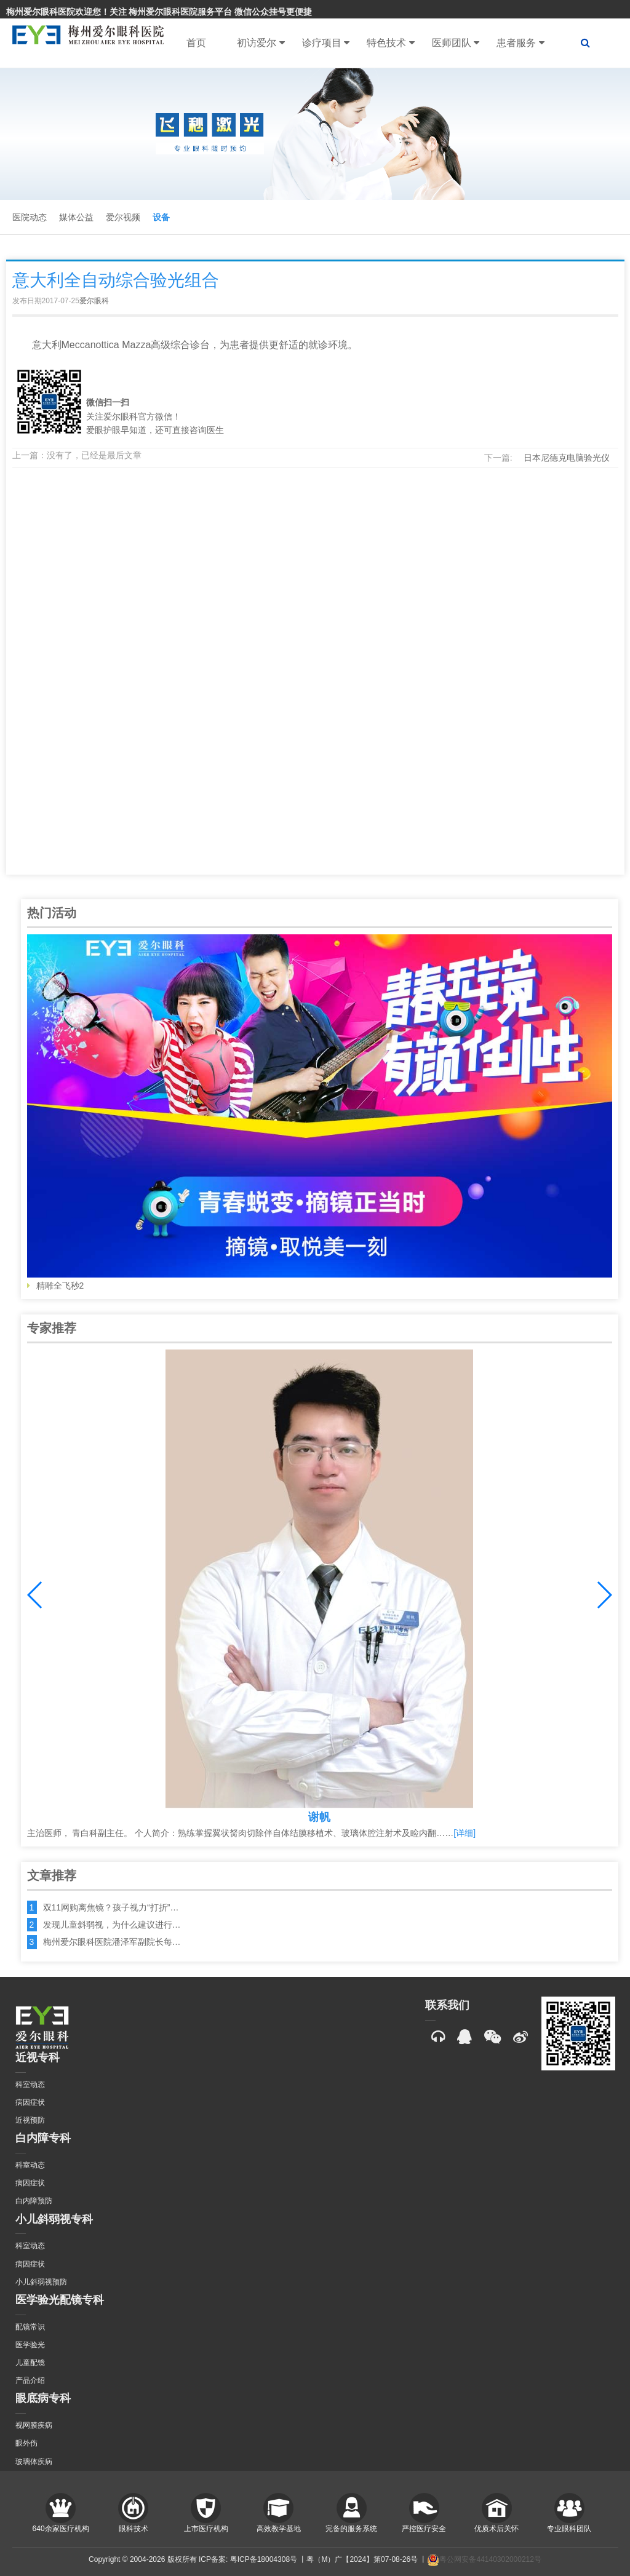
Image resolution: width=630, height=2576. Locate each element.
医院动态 (29, 217)
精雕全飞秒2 (319, 1112)
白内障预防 (33, 2200)
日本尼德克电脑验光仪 (567, 458)
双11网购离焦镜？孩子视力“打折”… (111, 1907)
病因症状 (30, 2102)
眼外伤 (26, 2443)
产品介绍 (30, 2380)
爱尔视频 (123, 217)
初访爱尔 (260, 43)
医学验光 (30, 2344)
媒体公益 (76, 217)
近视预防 (30, 2120)
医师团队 (455, 43)
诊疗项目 (325, 43)
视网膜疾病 (33, 2425)
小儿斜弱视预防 (41, 2282)
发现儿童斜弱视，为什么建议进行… (112, 1925)
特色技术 (390, 43)
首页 (196, 43)
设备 (161, 217)
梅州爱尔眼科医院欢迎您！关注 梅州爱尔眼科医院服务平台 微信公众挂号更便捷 (159, 12)
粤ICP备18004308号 (263, 2559)
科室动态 (30, 2084)
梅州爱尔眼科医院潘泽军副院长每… (112, 1942)
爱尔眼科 (94, 300)
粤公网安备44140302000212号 (484, 2559)
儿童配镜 (30, 2362)
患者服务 (520, 43)
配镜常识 (30, 2327)
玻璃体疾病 (33, 2461)
